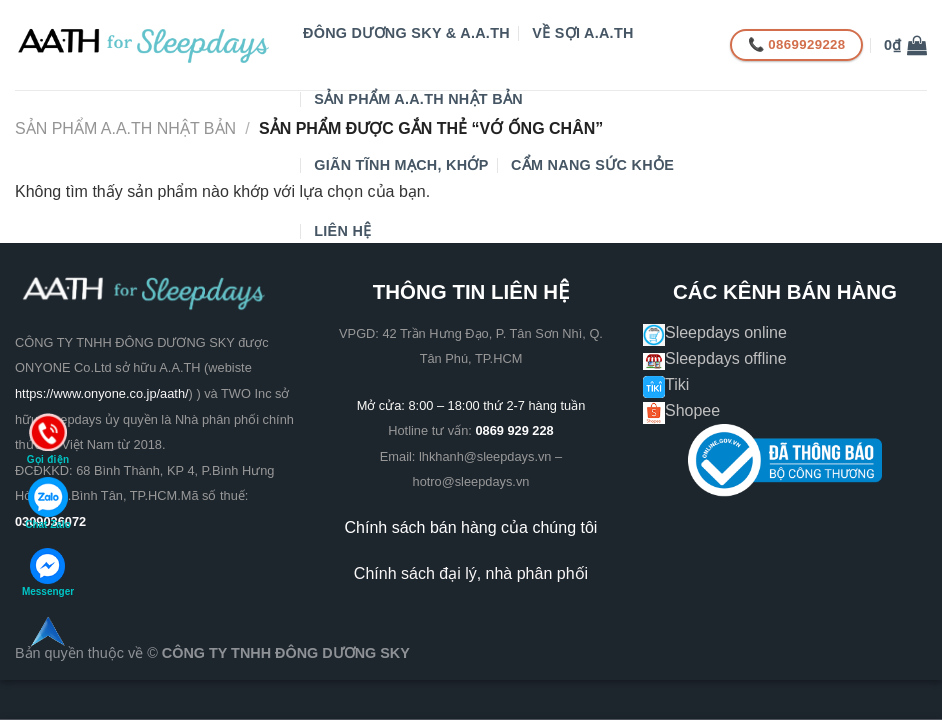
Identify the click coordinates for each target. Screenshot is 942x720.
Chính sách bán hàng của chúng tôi (471, 527)
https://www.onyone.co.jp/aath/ (102, 393)
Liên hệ (342, 231)
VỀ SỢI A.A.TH (582, 33)
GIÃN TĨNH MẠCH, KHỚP (401, 165)
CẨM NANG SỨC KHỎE (592, 165)
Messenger (48, 572)
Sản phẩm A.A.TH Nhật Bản (418, 99)
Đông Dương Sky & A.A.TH (406, 33)
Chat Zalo (48, 503)
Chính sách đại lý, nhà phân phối (471, 573)
